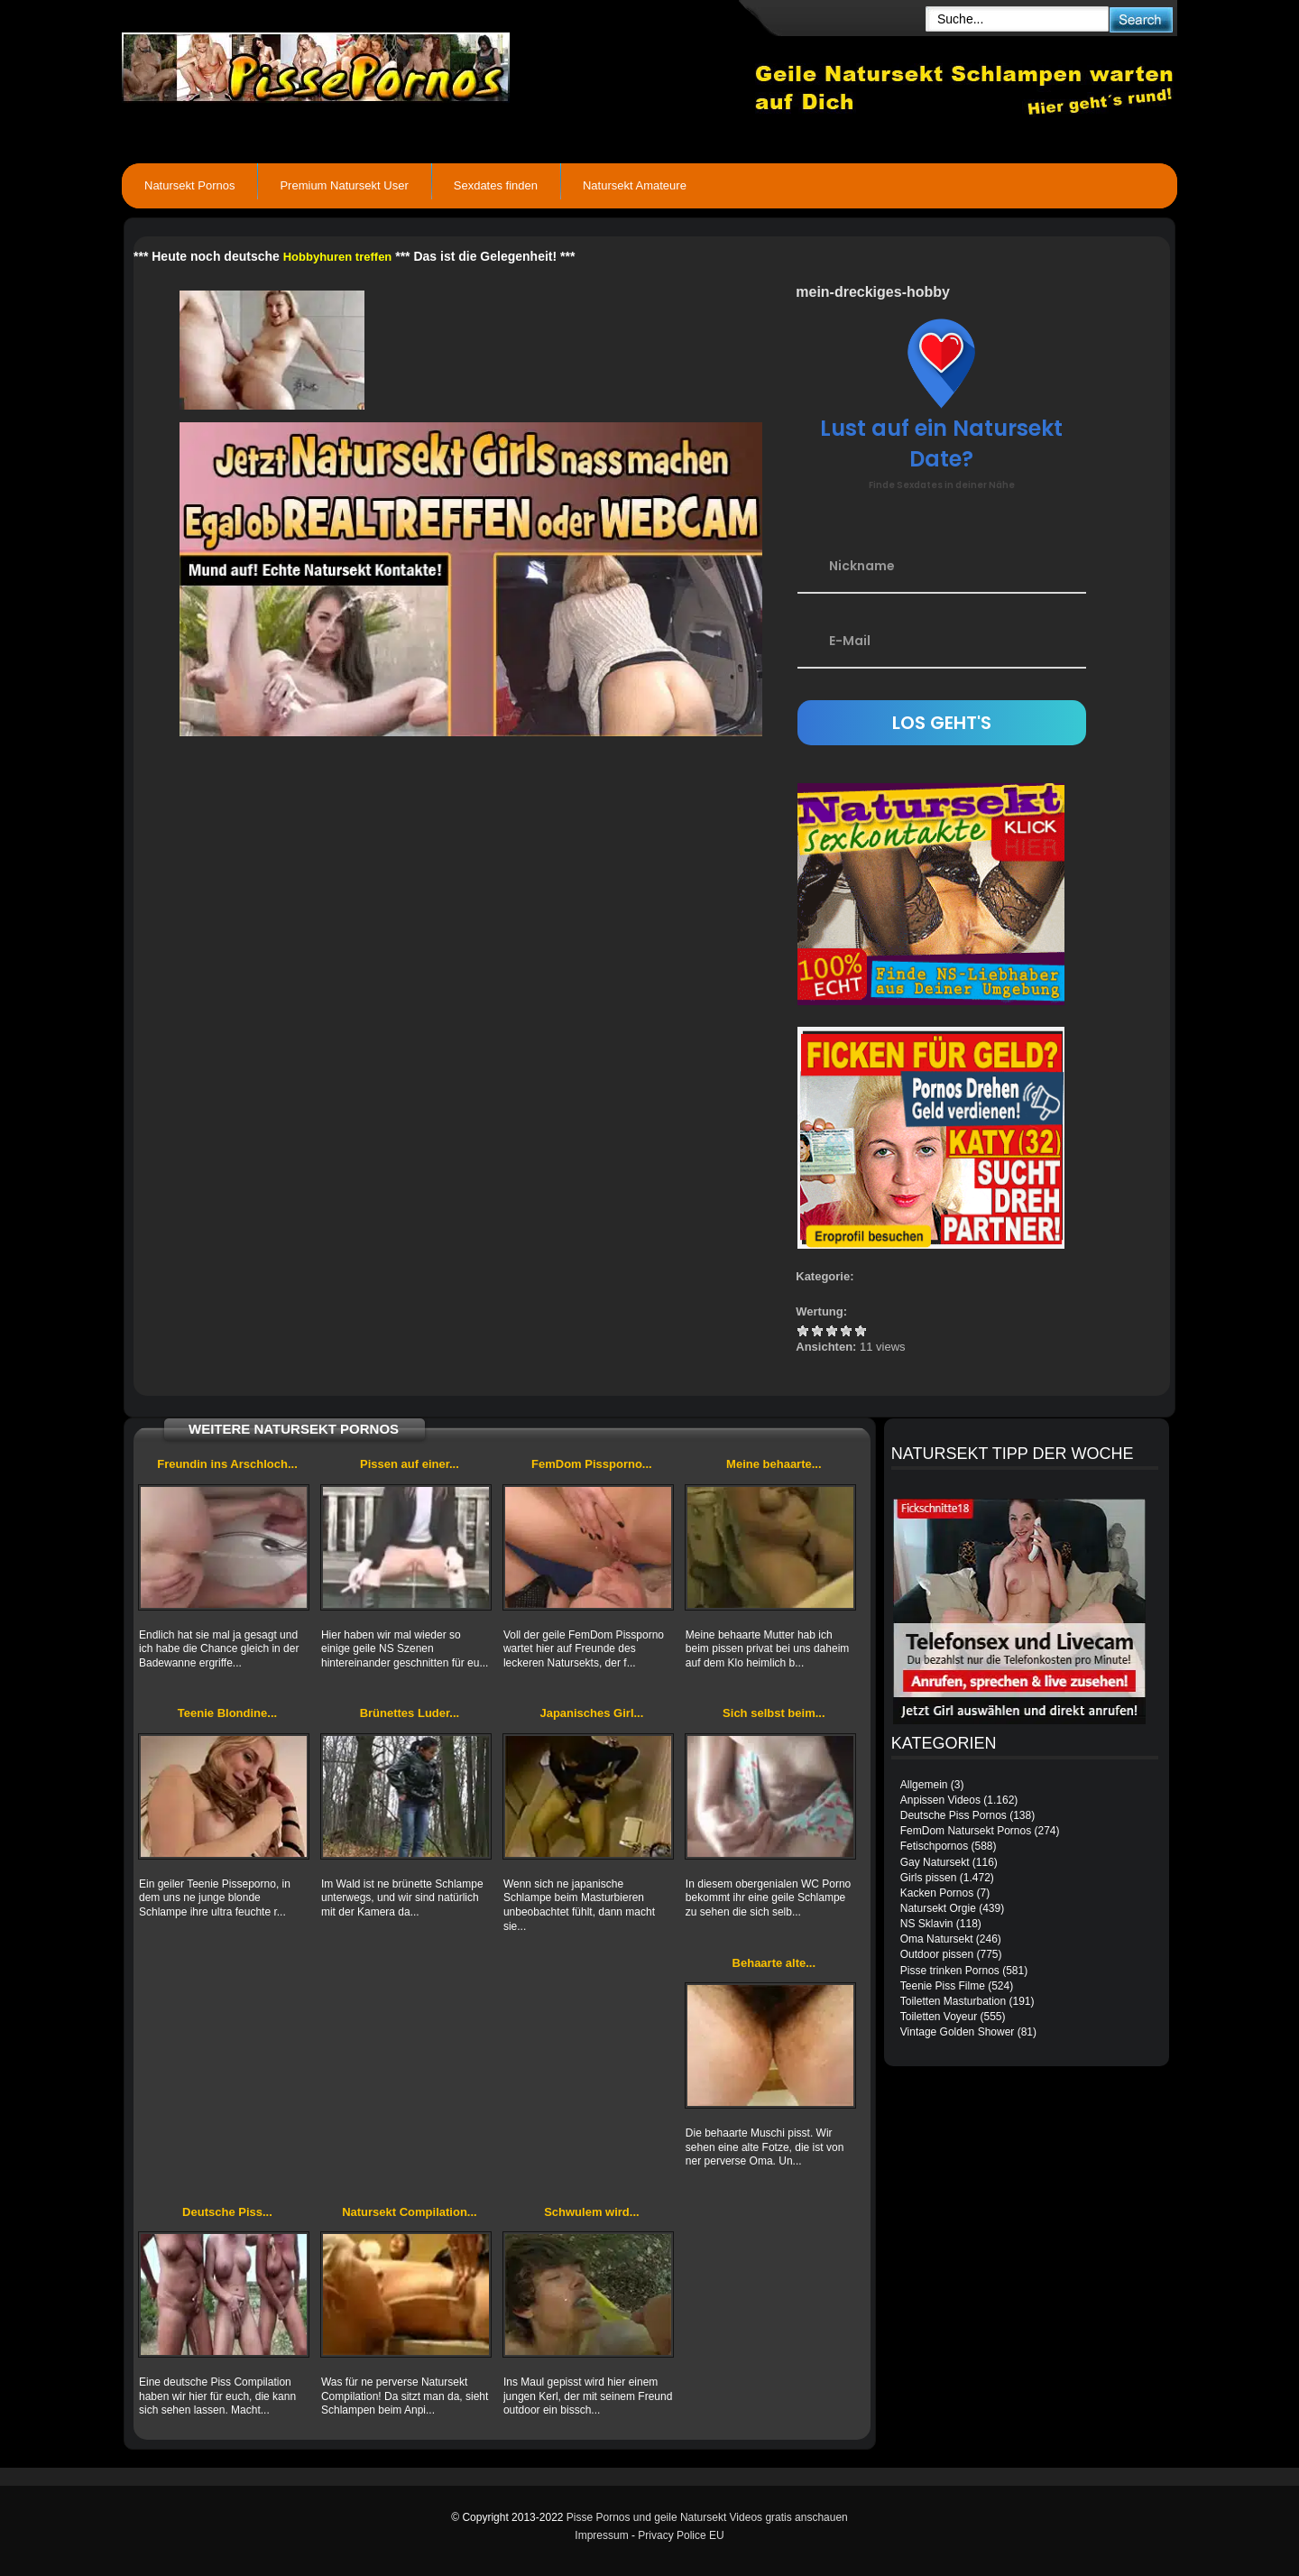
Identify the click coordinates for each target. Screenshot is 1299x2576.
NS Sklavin (927, 1923)
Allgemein (924, 1784)
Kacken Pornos (936, 1893)
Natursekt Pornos (189, 185)
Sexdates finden (496, 185)
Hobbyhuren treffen (337, 256)
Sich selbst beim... (774, 1713)
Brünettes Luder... (410, 1713)
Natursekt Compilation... (409, 2212)
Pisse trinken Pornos (950, 1970)
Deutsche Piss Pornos (953, 1815)
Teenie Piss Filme (942, 1986)
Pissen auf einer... (409, 1464)
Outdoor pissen (936, 1954)
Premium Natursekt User (344, 185)
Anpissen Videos (940, 1800)
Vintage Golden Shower (957, 2032)
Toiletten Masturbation (953, 2001)
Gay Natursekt (935, 1862)
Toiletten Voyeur (938, 2016)
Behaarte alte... (774, 1963)
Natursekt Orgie (938, 1908)
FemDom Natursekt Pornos (965, 1830)
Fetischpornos (934, 1846)
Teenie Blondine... (227, 1713)
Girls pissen (928, 1877)
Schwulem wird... (591, 2212)
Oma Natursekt (936, 1939)
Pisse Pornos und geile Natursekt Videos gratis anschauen (707, 2517)
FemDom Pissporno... (591, 1464)
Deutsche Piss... (227, 2212)
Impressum (601, 2535)
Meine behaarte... (773, 1464)
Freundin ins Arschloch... (227, 1464)
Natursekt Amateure (634, 185)
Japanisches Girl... (591, 1713)
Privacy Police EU (680, 2535)
